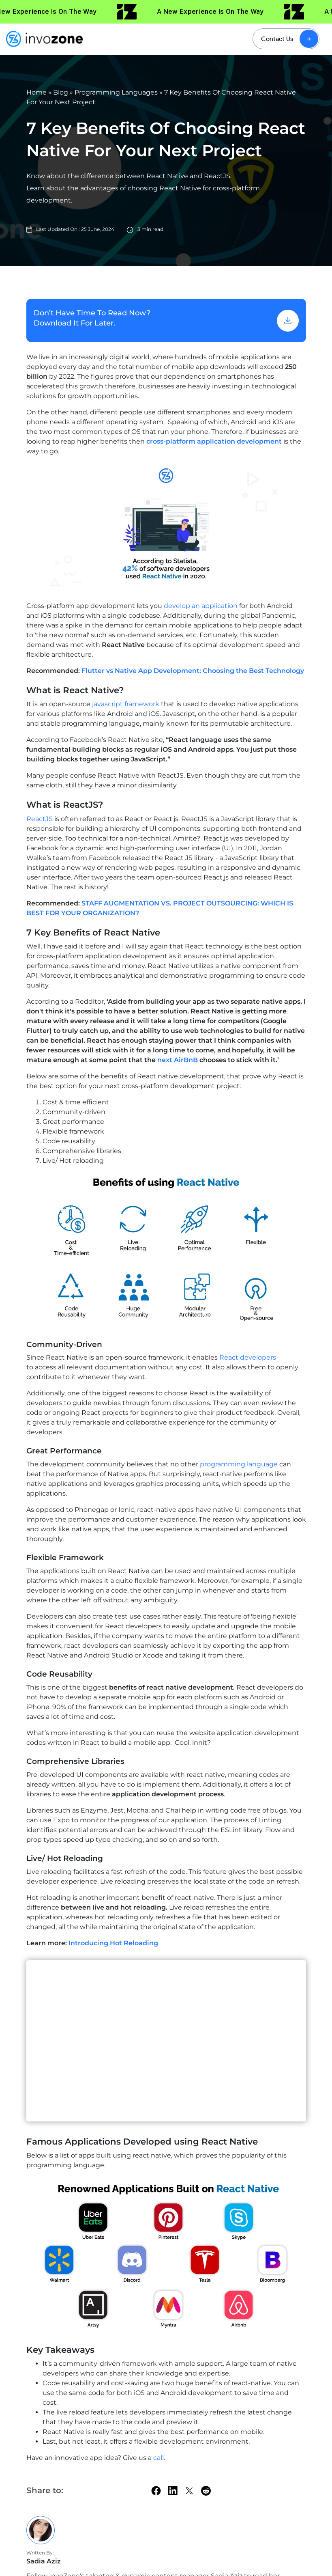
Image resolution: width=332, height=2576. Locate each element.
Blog (60, 92)
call (158, 2458)
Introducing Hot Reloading (113, 1943)
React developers (247, 1357)
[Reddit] (206, 2490)
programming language (239, 1464)
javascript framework (125, 704)
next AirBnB (177, 1060)
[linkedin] (173, 2490)
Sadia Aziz (43, 2561)
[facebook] (156, 2490)
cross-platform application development (214, 441)
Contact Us (277, 39)
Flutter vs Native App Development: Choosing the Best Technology (192, 671)
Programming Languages (116, 92)
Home (36, 92)
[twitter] (189, 2490)
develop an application (201, 606)
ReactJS (39, 819)
